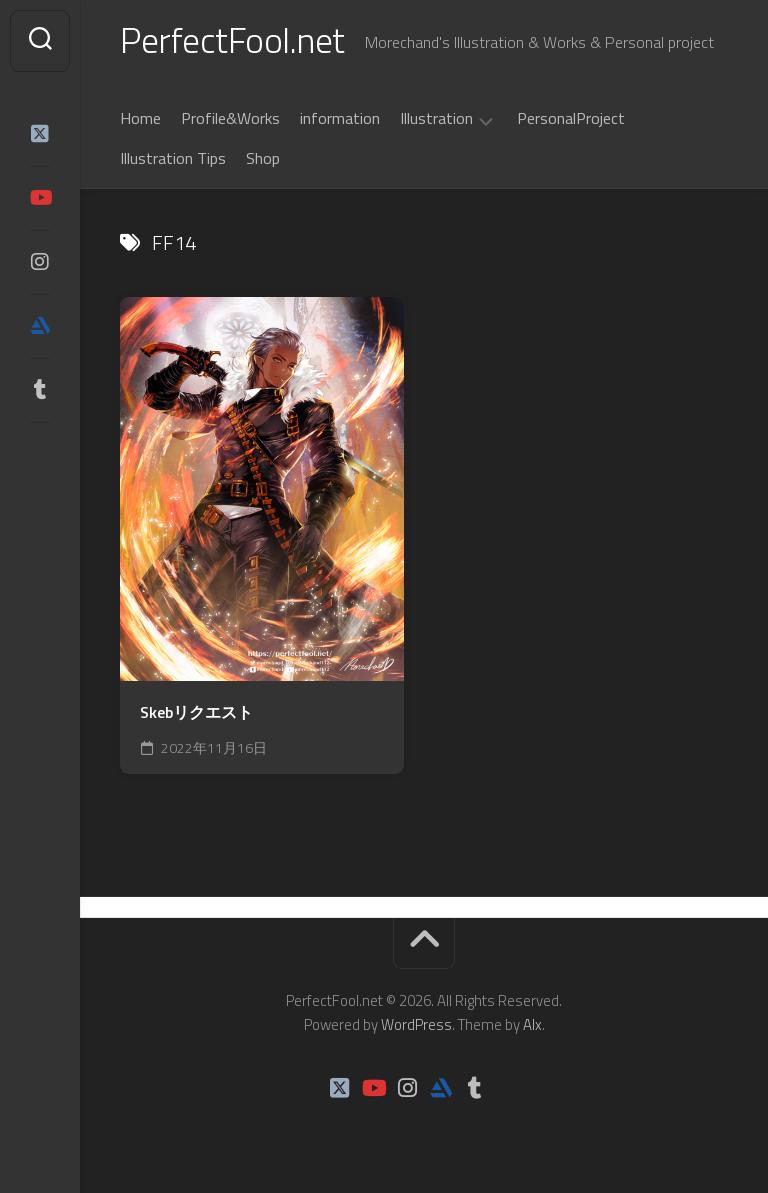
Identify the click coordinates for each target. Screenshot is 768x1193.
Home (140, 119)
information (340, 119)
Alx (532, 1025)
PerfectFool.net (233, 40)
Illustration (436, 120)
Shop (263, 159)
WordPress (416, 1025)
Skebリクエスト (196, 712)
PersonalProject (571, 119)
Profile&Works (230, 119)
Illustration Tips (173, 159)
